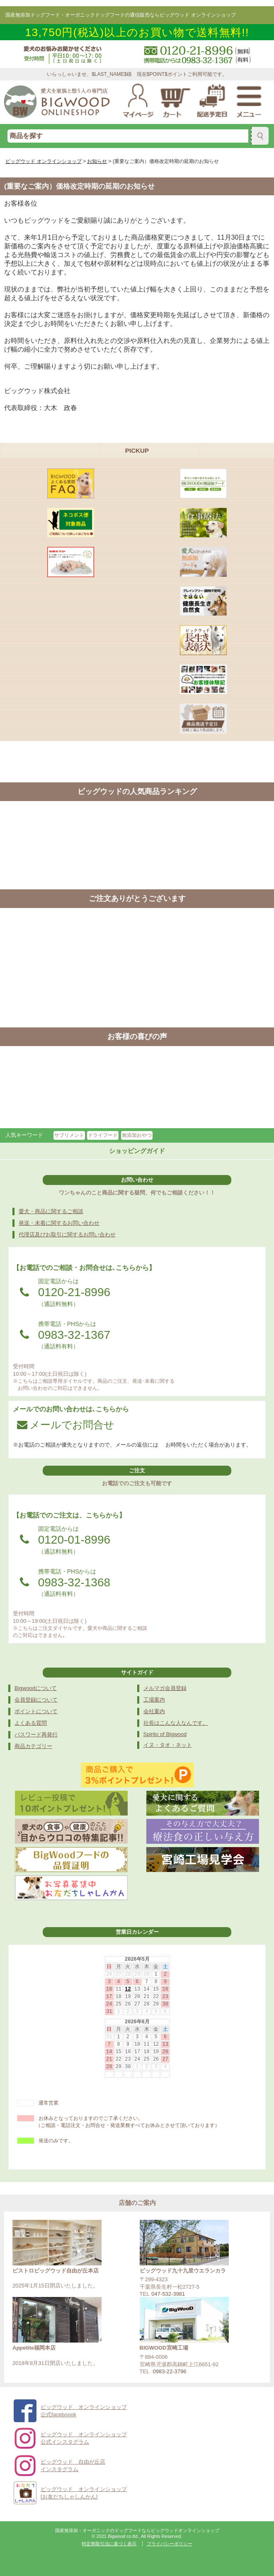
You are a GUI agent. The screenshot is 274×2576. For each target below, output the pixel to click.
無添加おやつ (137, 1135)
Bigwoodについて (36, 1688)
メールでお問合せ (65, 1424)
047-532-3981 (168, 2294)
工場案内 (154, 1700)
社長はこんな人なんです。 (175, 1723)
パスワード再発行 (36, 1734)
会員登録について (36, 1700)
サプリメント (69, 1135)
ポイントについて (36, 1711)
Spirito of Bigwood (165, 1734)
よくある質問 (31, 1723)
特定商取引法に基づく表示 (109, 2543)
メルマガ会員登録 (165, 1688)
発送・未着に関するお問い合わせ (59, 1223)
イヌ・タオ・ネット (167, 1745)
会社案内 (154, 1711)
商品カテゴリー (33, 1746)
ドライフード (103, 1135)
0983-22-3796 (170, 2371)
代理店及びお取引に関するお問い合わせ (67, 1234)
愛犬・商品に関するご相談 (51, 1211)
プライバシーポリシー (169, 2543)
